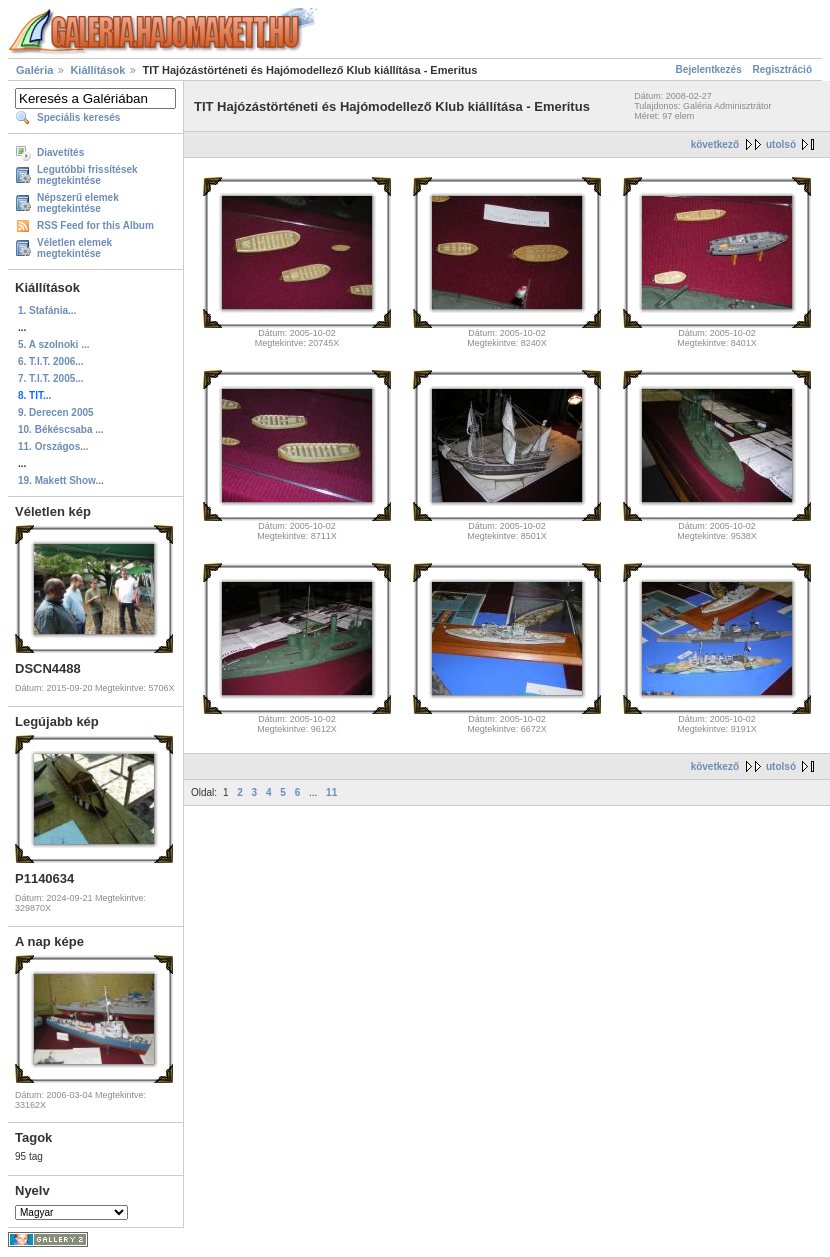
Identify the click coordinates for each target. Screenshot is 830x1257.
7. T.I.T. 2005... (51, 378)
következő (715, 144)
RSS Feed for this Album (95, 225)
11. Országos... (53, 446)
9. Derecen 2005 (56, 412)
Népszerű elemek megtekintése (78, 203)
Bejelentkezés (709, 69)
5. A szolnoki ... (54, 344)
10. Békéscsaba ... (61, 429)
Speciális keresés (78, 117)
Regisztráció (782, 69)
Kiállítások (97, 70)
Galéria (34, 70)
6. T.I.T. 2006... (51, 361)
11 (331, 792)
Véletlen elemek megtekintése (74, 248)
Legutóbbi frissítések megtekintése (87, 175)
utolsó (781, 144)
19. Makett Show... (61, 480)
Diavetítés (60, 152)
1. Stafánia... (47, 310)
